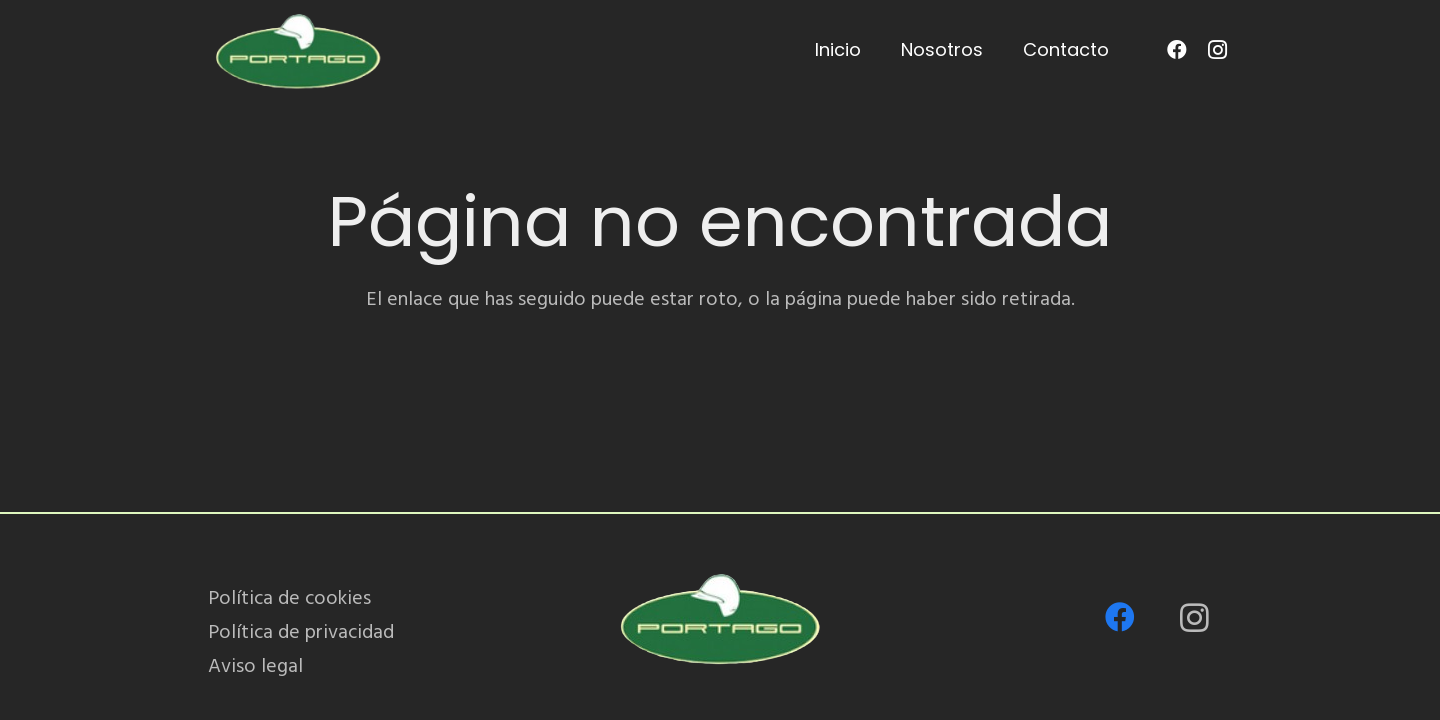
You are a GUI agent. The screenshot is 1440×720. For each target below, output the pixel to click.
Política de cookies (289, 598)
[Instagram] (1217, 50)
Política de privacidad (301, 632)
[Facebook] (1177, 50)
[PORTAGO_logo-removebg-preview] (297, 50)
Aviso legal (255, 666)
